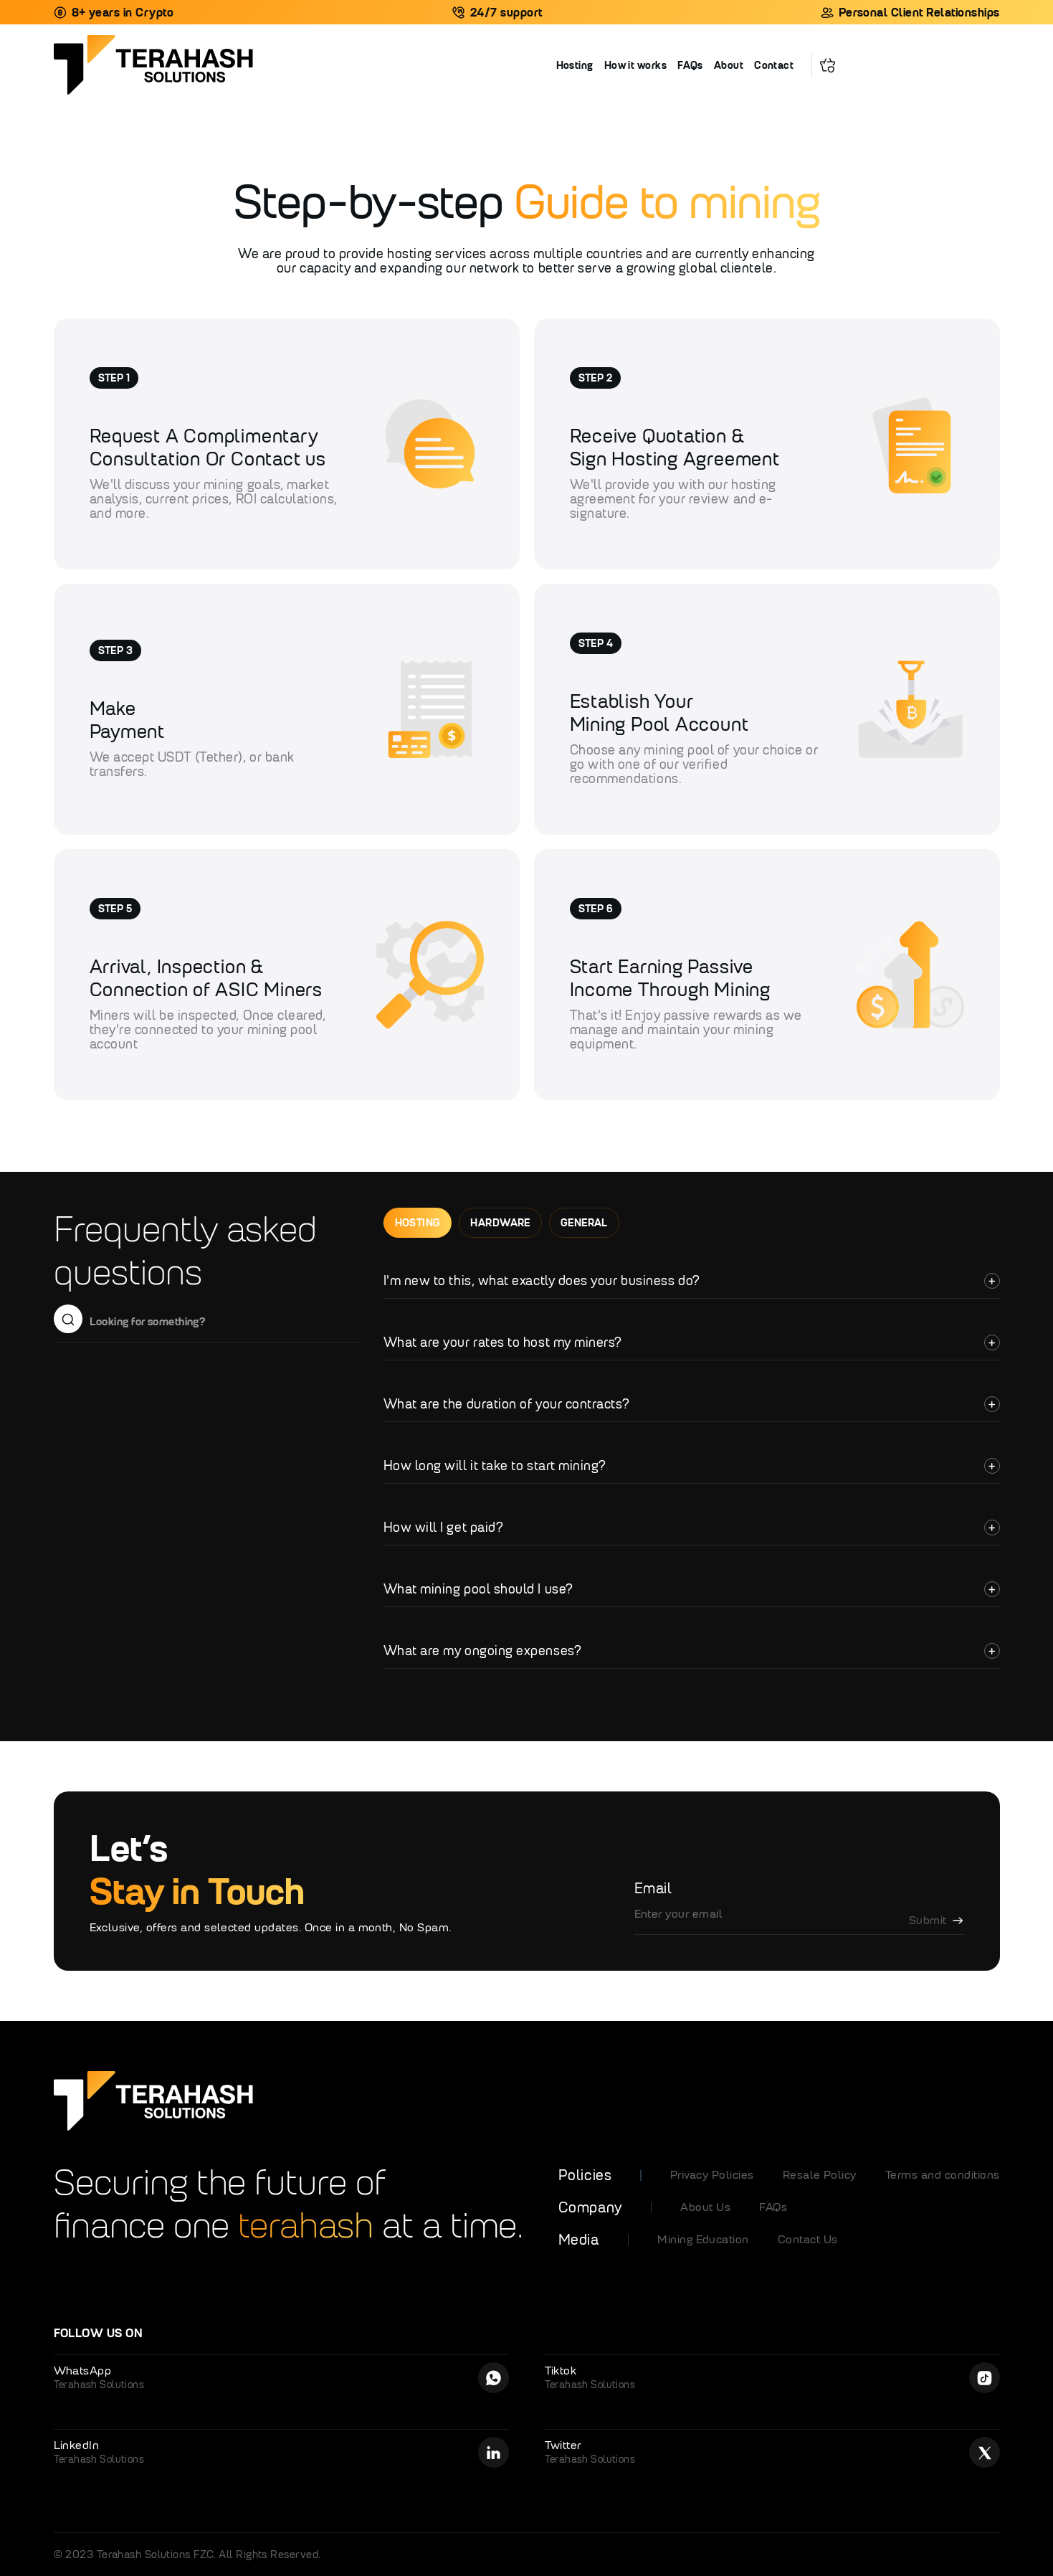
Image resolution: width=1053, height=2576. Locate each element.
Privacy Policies (712, 2175)
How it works (635, 65)
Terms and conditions (942, 2175)
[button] (827, 64)
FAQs (690, 65)
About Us (705, 2207)
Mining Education (703, 2239)
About (728, 65)
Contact (774, 65)
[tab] (417, 1223)
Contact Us (808, 2239)
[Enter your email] (799, 1920)
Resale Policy (820, 2175)
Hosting (575, 65)
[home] (305, 65)
